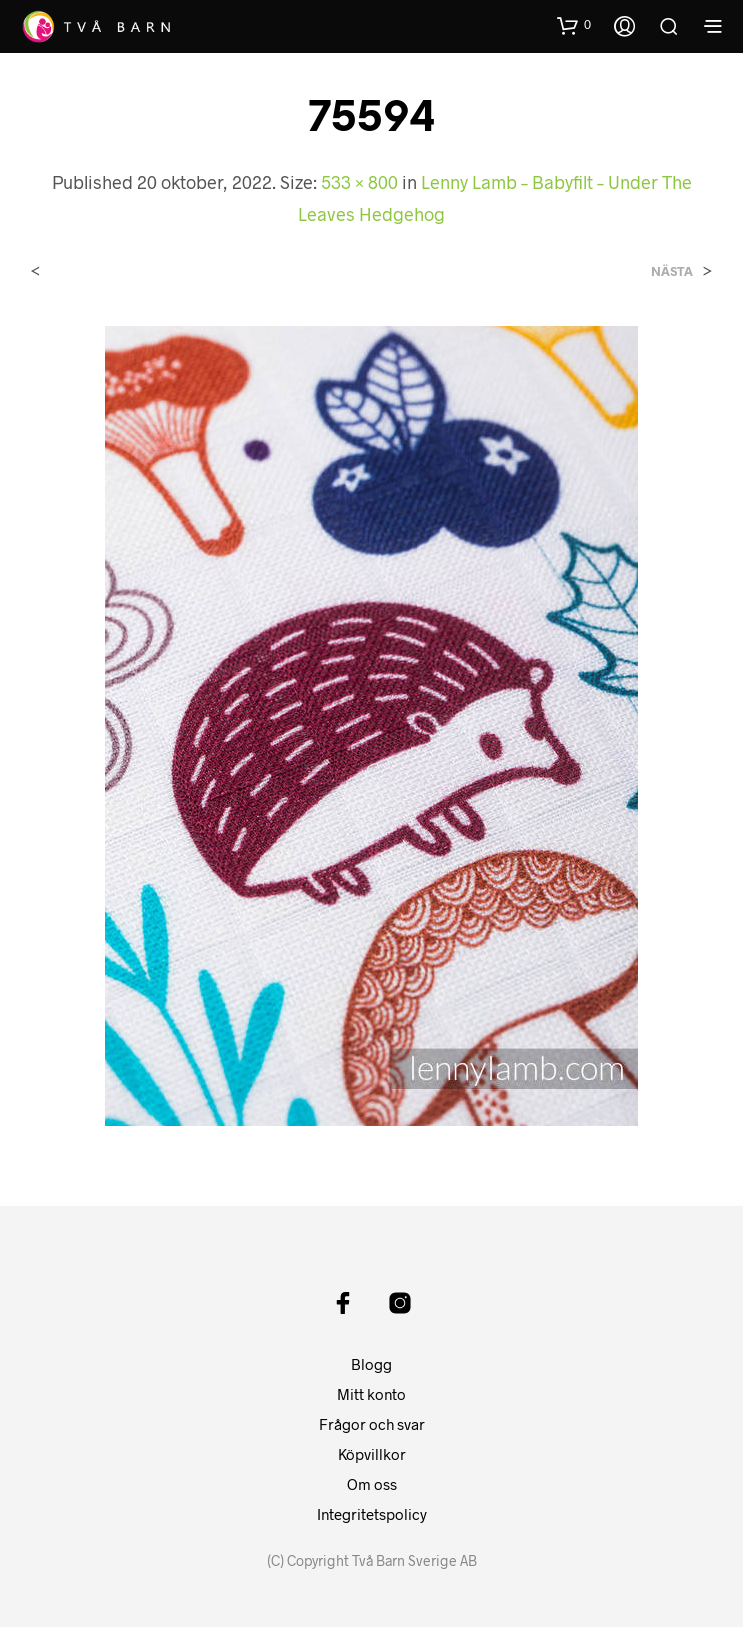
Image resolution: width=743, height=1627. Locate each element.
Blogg (371, 1364)
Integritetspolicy (372, 1514)
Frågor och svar (372, 1424)
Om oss (372, 1484)
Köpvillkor (372, 1454)
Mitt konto (371, 1394)
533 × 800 (359, 182)
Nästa (672, 271)
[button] (574, 25)
